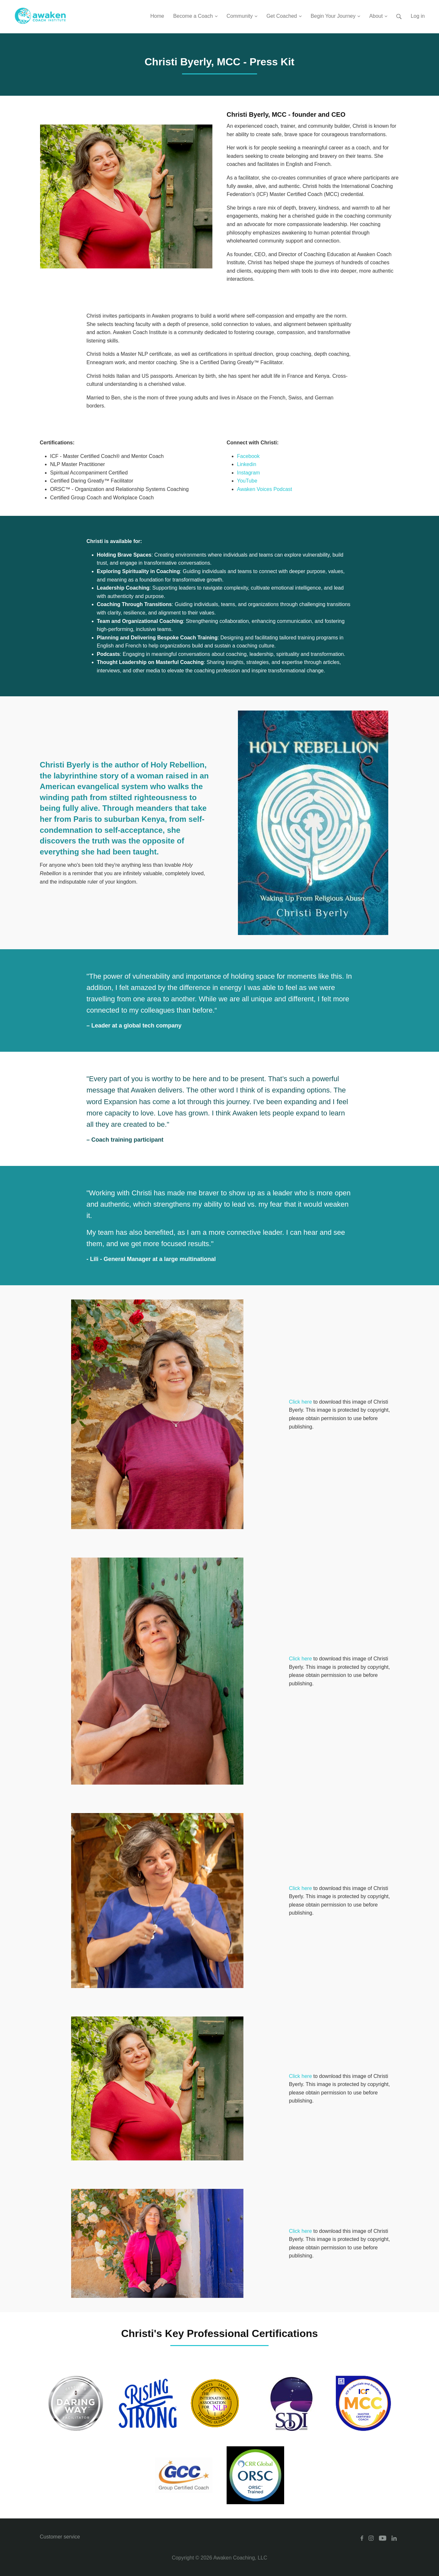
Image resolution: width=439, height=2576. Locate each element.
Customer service (60, 2536)
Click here (300, 1402)
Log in (418, 16)
